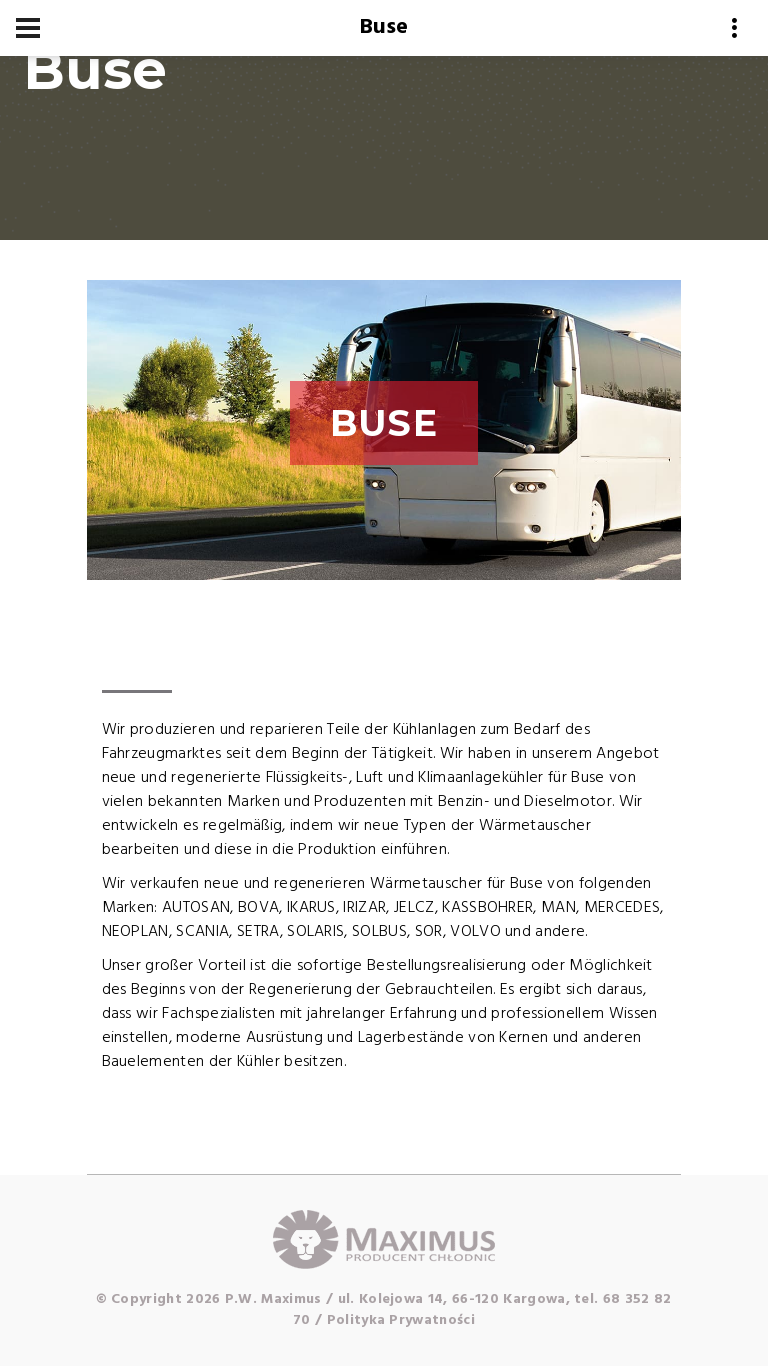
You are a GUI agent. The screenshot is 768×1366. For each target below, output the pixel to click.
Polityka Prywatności (401, 1320)
